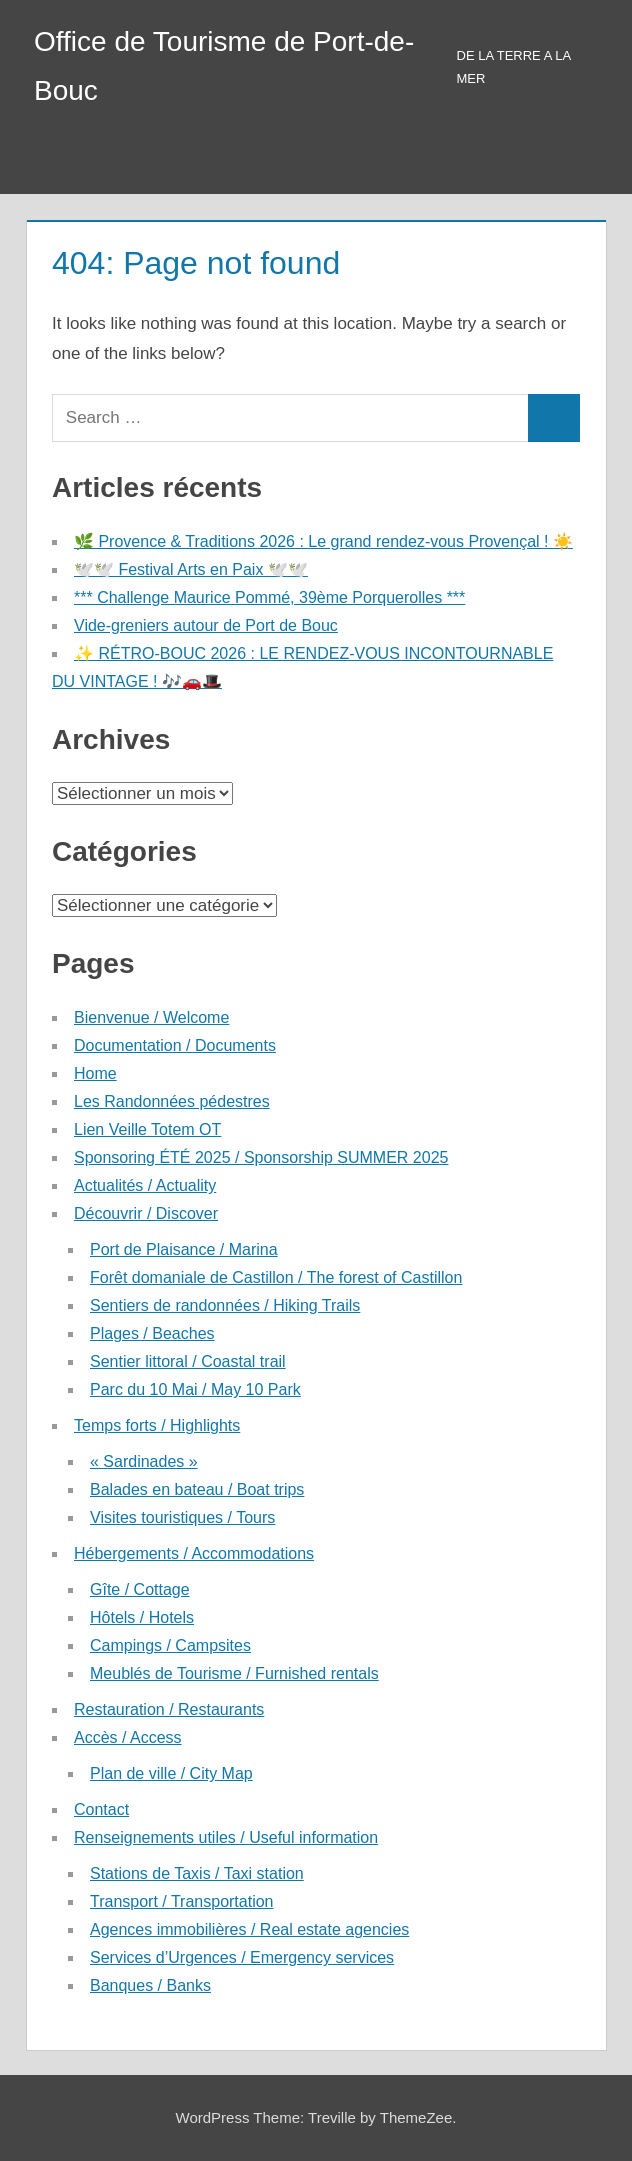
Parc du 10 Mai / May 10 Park (195, 1389)
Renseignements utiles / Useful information (226, 1837)
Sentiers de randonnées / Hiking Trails (225, 1305)
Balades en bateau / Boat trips (197, 1489)
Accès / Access (128, 1737)
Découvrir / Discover (146, 1213)
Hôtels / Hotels (142, 1617)
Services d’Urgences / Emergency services (242, 1957)
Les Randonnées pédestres (172, 1101)
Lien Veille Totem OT (147, 1129)
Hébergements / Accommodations (194, 1553)
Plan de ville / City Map (171, 1773)
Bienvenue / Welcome (151, 1017)
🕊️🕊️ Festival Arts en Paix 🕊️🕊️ (191, 569)
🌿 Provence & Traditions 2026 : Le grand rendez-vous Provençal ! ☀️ (323, 541)
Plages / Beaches (152, 1333)
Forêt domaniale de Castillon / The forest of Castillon (276, 1277)
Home (95, 1073)
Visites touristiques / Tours (182, 1517)
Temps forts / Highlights (157, 1425)
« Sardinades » (144, 1461)
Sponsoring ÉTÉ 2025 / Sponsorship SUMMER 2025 (261, 1157)
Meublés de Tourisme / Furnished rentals (234, 1673)
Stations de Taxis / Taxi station (197, 1873)
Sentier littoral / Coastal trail (188, 1361)
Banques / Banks (150, 1985)
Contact (101, 1809)
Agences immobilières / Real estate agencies (249, 1929)
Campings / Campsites (170, 1645)
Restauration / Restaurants (169, 1709)
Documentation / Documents (175, 1045)
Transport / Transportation (182, 1901)
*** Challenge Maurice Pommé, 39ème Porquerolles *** (269, 597)
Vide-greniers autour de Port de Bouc (206, 625)
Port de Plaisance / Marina (184, 1249)
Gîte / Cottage (140, 1589)
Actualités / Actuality (145, 1185)
